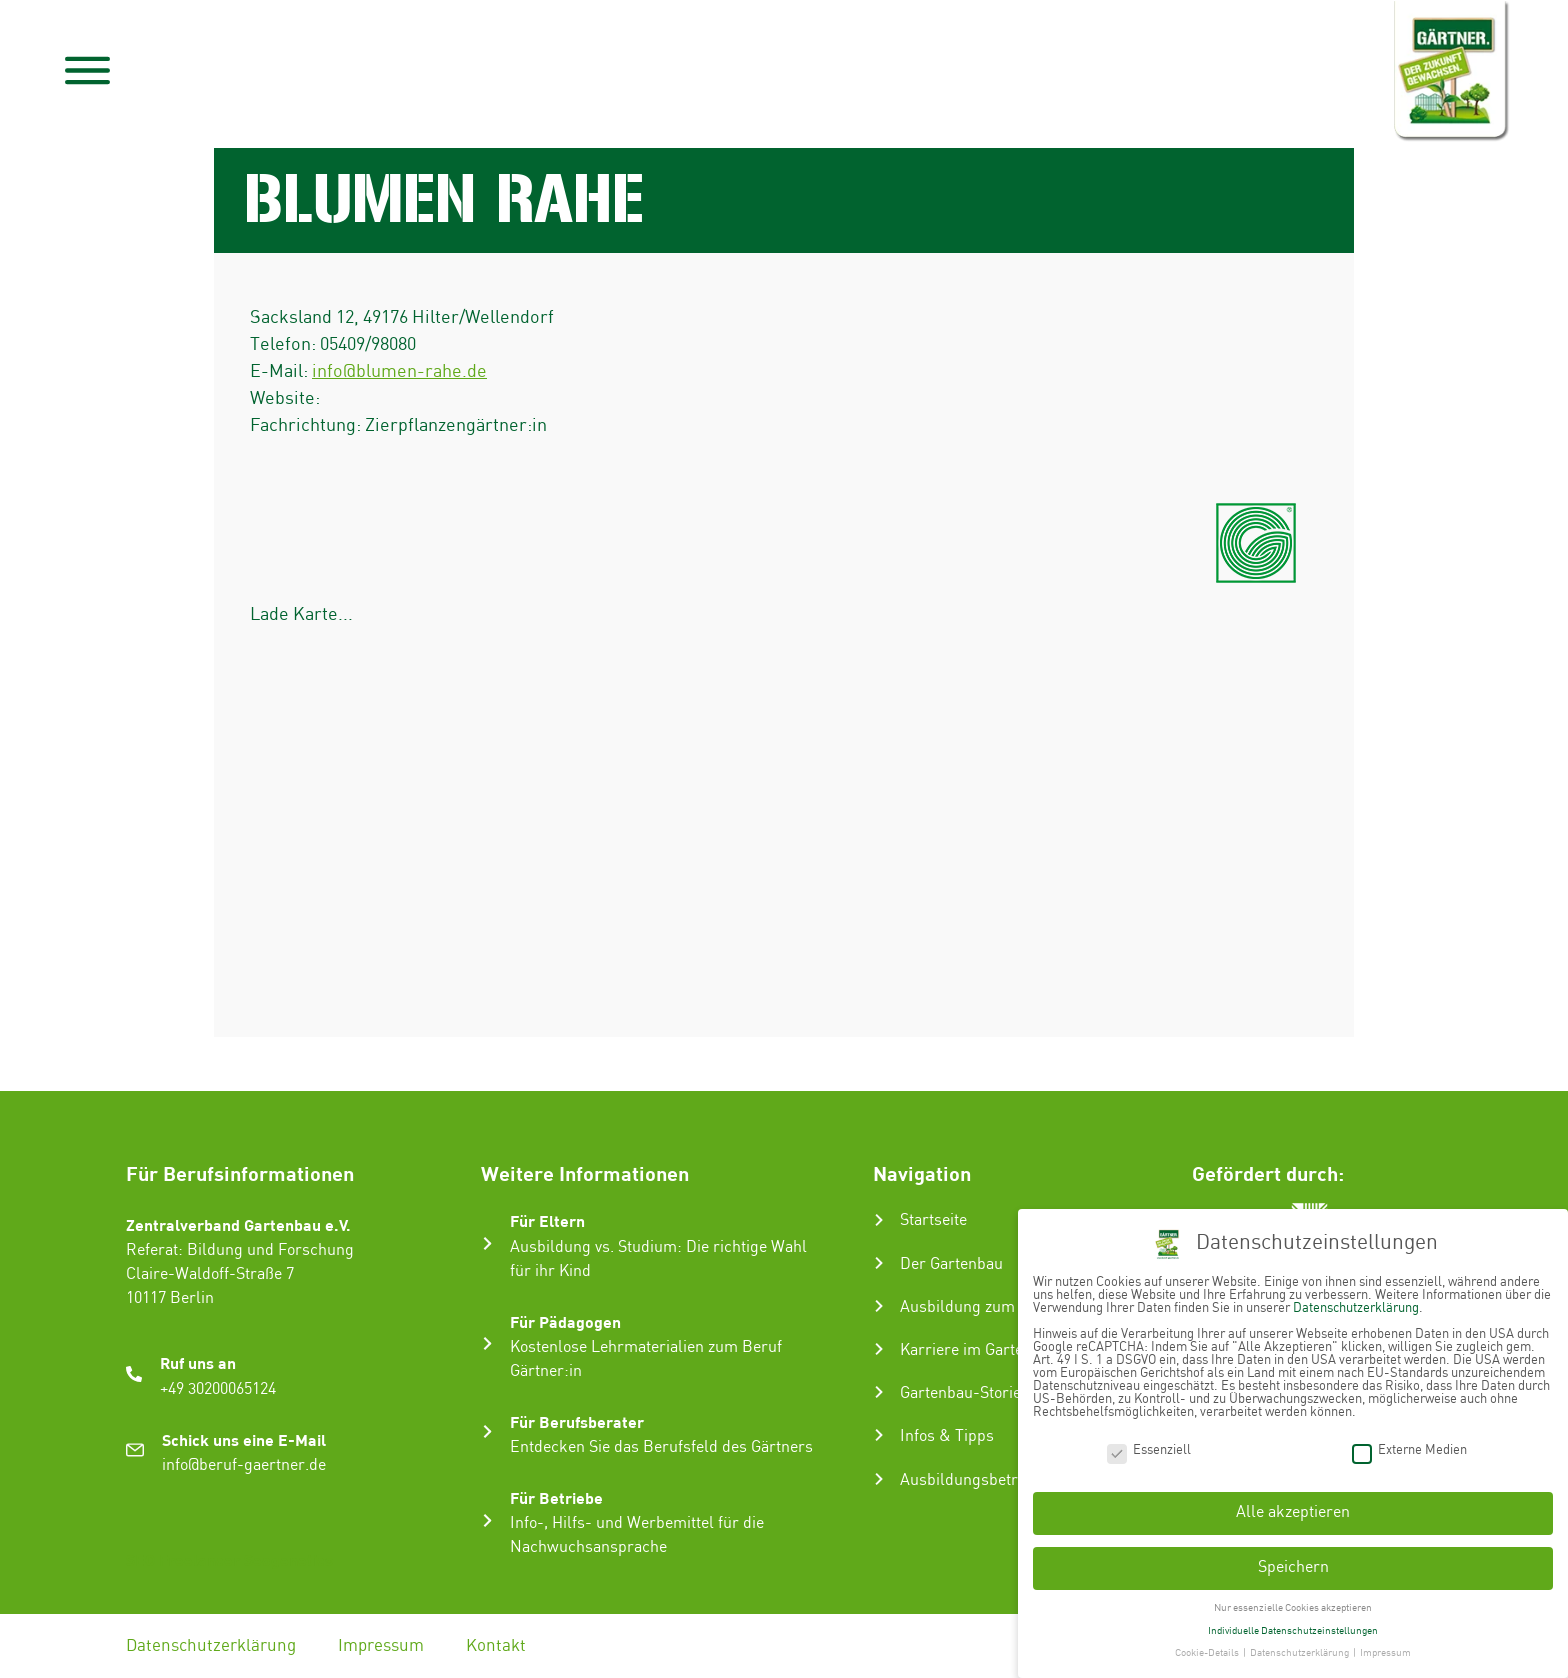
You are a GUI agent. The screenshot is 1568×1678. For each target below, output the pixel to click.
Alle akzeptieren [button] (1293, 1512)
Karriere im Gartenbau (979, 1350)
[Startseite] (879, 1220)
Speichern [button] (1293, 1567)
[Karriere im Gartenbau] (879, 1349)
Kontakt (496, 1646)
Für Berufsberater (577, 1421)
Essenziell (1149, 1450)
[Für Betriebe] (487, 1520)
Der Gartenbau (951, 1264)
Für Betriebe (556, 1497)
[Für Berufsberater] (487, 1431)
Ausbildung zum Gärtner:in (995, 1307)
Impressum (381, 1646)
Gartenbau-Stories (964, 1393)
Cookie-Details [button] (1208, 1653)
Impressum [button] (1385, 1653)
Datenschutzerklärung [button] (1300, 1653)
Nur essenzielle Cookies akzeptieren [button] (1293, 1608)
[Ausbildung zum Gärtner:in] (879, 1306)
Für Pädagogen (565, 1321)
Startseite (933, 1220)
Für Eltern (547, 1220)
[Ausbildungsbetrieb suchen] (879, 1479)
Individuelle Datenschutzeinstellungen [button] (1293, 1631)
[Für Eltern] (487, 1243)
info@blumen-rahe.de (399, 371)
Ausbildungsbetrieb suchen (997, 1480)
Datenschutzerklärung (211, 1646)
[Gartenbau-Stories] (879, 1392)
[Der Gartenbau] (879, 1263)
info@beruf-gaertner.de (244, 1465)
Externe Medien (1409, 1450)
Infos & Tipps (947, 1436)
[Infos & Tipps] (879, 1435)
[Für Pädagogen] (487, 1343)
